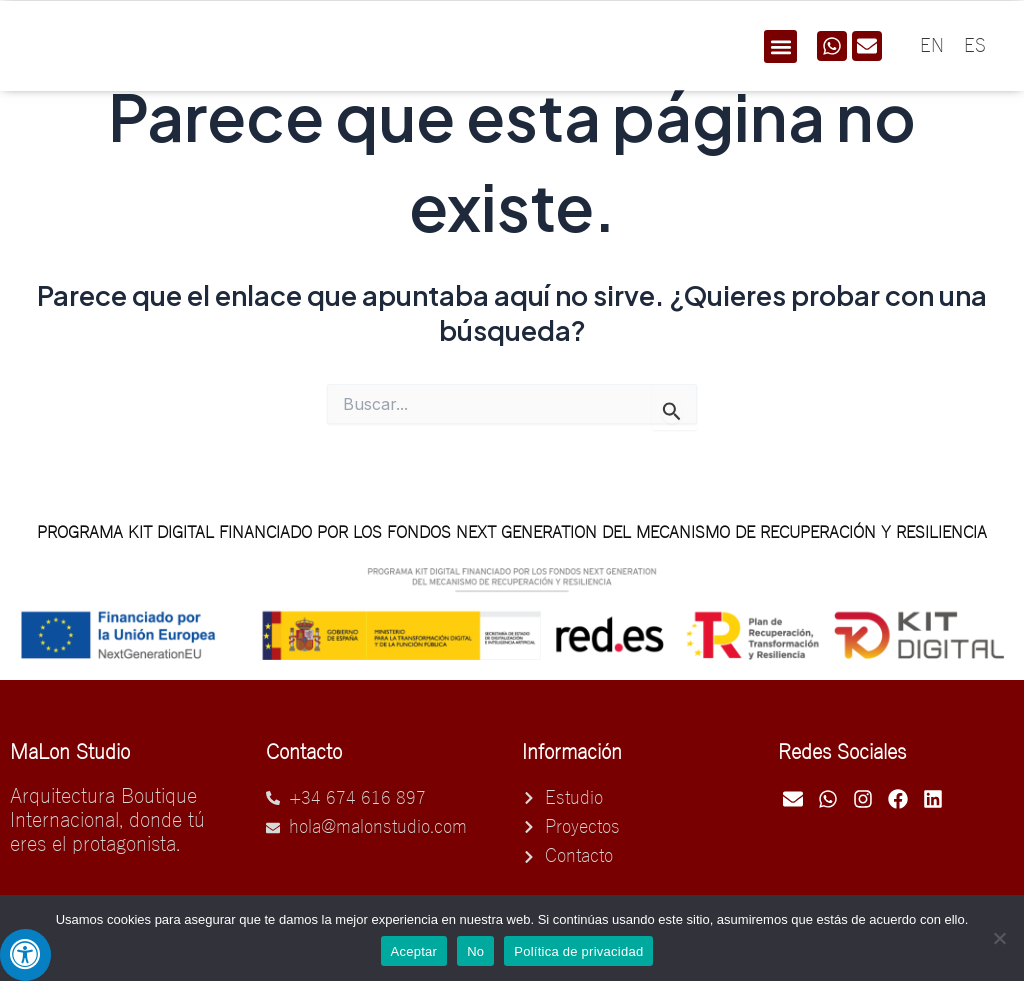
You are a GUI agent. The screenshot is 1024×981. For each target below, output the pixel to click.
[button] (780, 46)
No (475, 951)
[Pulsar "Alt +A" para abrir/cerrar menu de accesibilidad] (25, 955)
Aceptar (414, 951)
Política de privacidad (578, 951)
